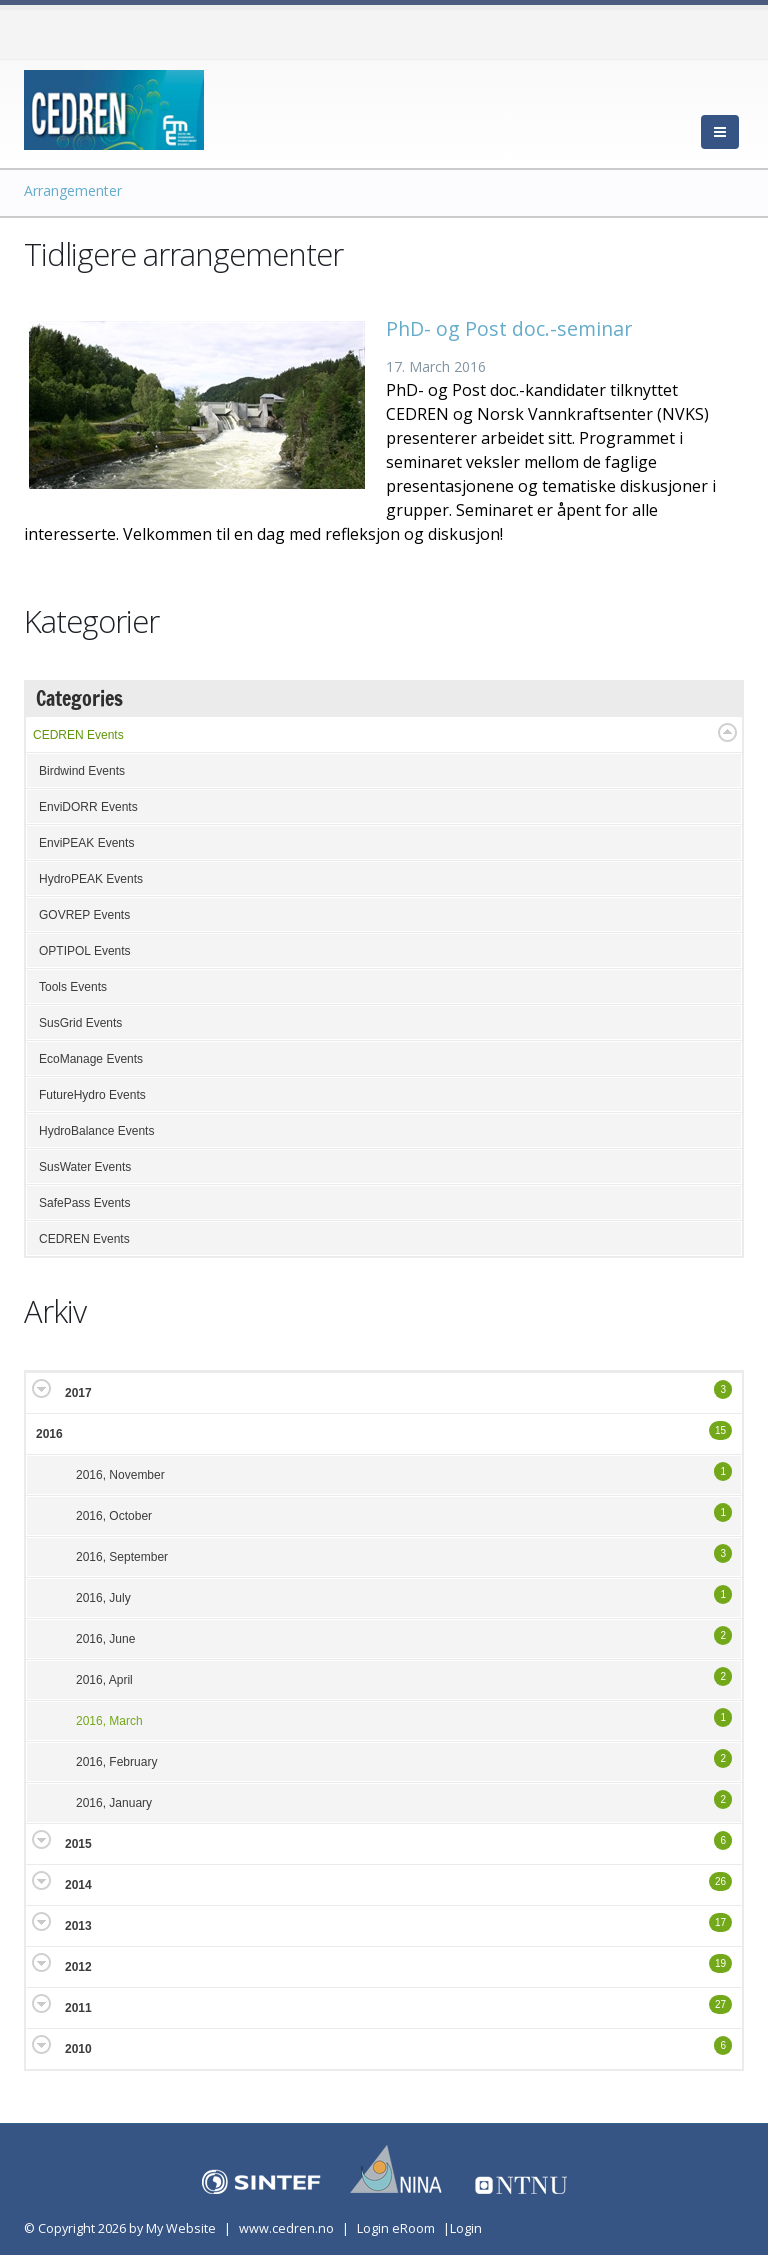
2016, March (109, 1721)
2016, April (104, 1680)
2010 (78, 2049)
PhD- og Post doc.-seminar (509, 328)
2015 (78, 1844)
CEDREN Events (78, 735)
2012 (78, 1967)
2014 (78, 1885)
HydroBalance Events (96, 1131)
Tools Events (73, 987)
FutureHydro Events (92, 1095)
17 (720, 1922)
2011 (78, 2008)
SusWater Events (85, 1167)
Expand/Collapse (727, 732)
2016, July (103, 1598)
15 (720, 1430)
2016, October (114, 1516)
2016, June (105, 1639)
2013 (78, 1926)
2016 (49, 1434)
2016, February (116, 1762)
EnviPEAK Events (86, 843)
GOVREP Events (84, 915)
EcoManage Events (91, 1059)
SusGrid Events (80, 1023)
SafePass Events (84, 1203)
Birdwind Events (82, 771)
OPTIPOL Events (85, 951)
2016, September (122, 1557)
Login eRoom (396, 2228)
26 (720, 1881)
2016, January (114, 1803)
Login (466, 2228)
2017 (78, 1393)
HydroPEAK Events (91, 879)
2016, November (120, 1475)
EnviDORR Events (88, 807)
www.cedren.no (286, 2228)
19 (720, 1963)
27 (720, 2004)
